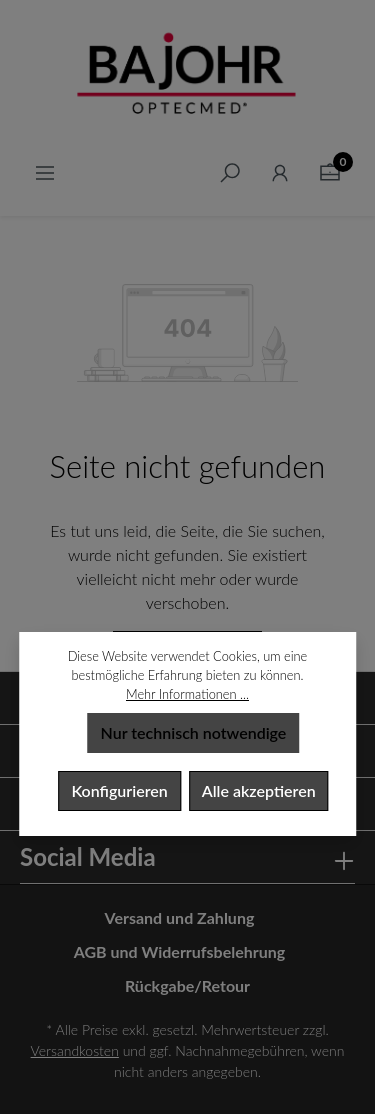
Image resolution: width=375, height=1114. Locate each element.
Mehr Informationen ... (187, 694)
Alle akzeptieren (259, 790)
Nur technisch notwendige (194, 732)
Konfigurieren (119, 790)
